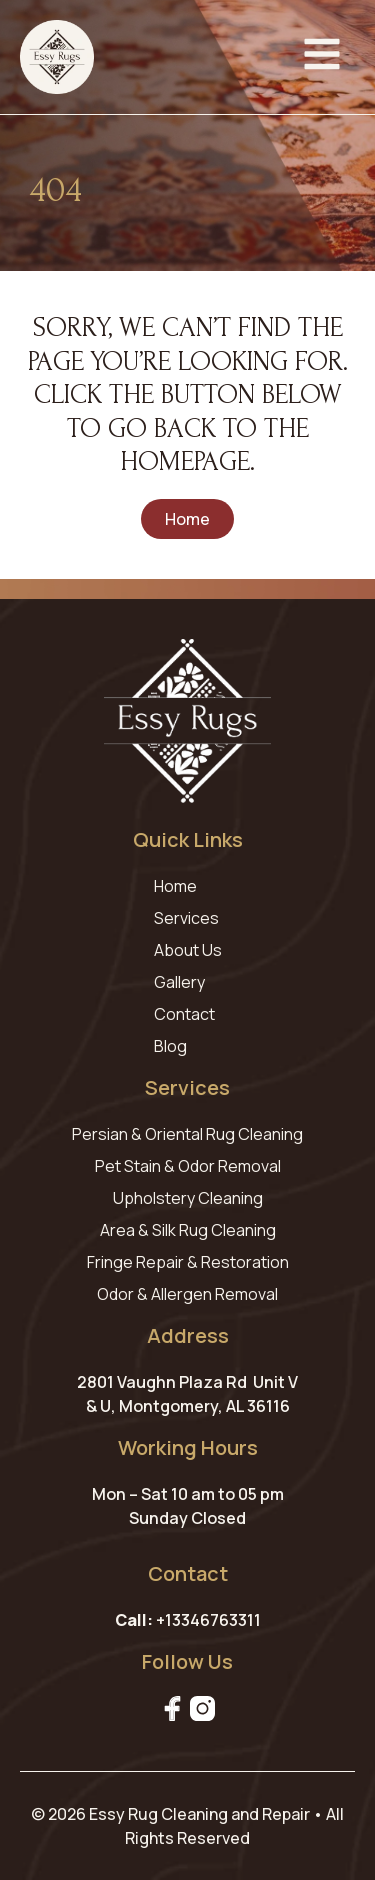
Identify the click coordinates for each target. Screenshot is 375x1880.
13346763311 (213, 1620)
